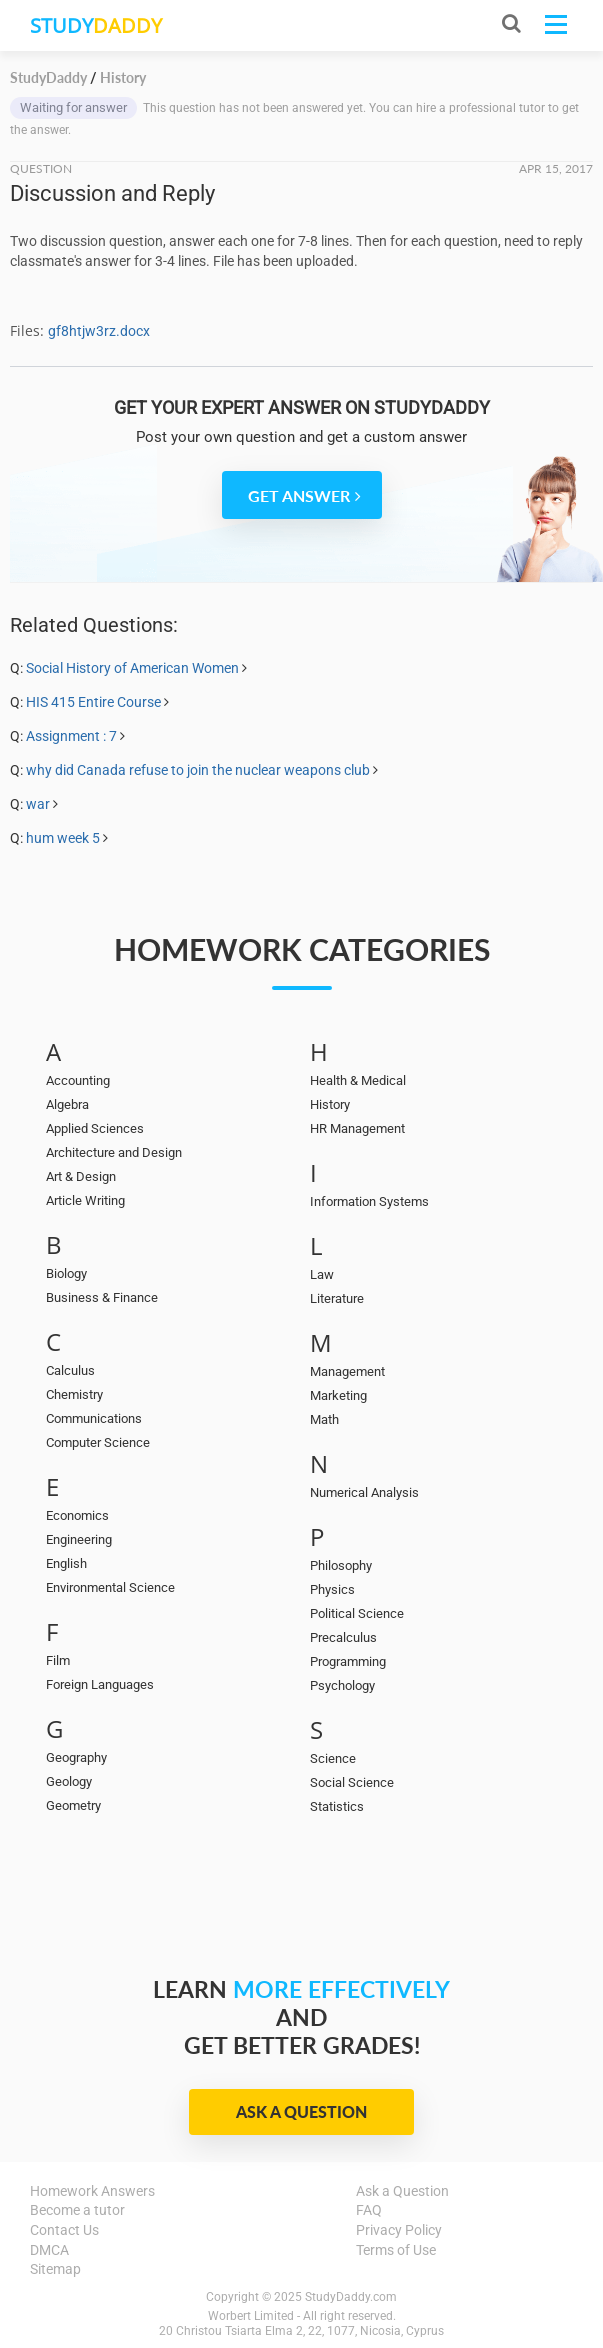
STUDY (96, 25)
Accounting (78, 1080)
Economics (77, 1515)
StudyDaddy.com (351, 2297)
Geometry (73, 1805)
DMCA (49, 2250)
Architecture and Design (114, 1152)
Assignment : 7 (71, 736)
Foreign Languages (100, 1684)
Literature (337, 1298)
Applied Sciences (95, 1128)
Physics (332, 1589)
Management (347, 1371)
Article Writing (85, 1200)
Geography (76, 1757)
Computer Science (98, 1442)
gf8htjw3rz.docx (99, 331)
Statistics (337, 1806)
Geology (69, 1781)
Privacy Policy (399, 2230)
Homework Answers (92, 2191)
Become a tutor (77, 2210)
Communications (94, 1418)
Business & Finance (102, 1297)
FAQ (369, 2210)
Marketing (338, 1395)
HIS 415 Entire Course (93, 702)
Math (324, 1419)
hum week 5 (63, 838)
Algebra (67, 1104)
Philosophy (341, 1565)
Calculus (70, 1370)
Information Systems (369, 1201)
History (330, 1104)
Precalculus (343, 1637)
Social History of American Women (132, 668)
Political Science (357, 1613)
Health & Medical (358, 1080)
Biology (66, 1273)
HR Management (357, 1128)
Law (322, 1274)
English (66, 1563)
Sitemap (55, 2269)
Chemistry (74, 1394)
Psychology (342, 1685)
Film (58, 1660)
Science (333, 1758)
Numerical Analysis (364, 1492)
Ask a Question (301, 2111)
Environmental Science (110, 1587)
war (38, 804)
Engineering (79, 1539)
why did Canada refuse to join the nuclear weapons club (198, 770)
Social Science (352, 1782)
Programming (348, 1661)
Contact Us (64, 2230)
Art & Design (81, 1176)
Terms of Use (396, 2250)
